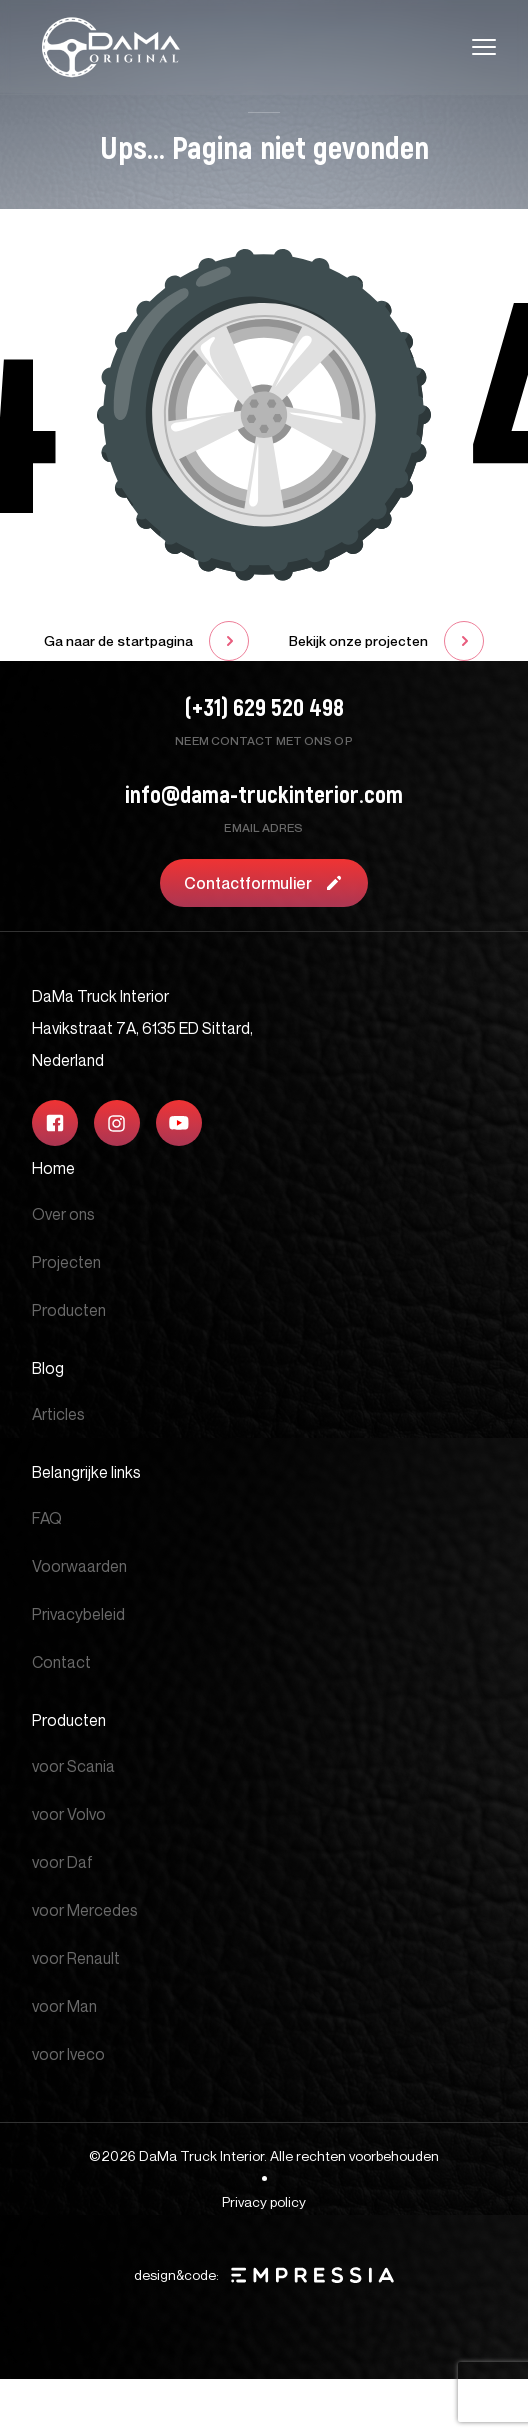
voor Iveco (68, 2054)
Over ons (63, 1214)
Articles (58, 1414)
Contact (61, 1662)
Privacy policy (264, 2201)
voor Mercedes (85, 1910)
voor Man (64, 2006)
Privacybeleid (78, 1614)
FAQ (47, 1518)
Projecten (66, 1262)
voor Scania (73, 1766)
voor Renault (76, 1958)
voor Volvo (69, 1814)
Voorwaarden (79, 1566)
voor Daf (62, 1862)
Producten (69, 1310)
